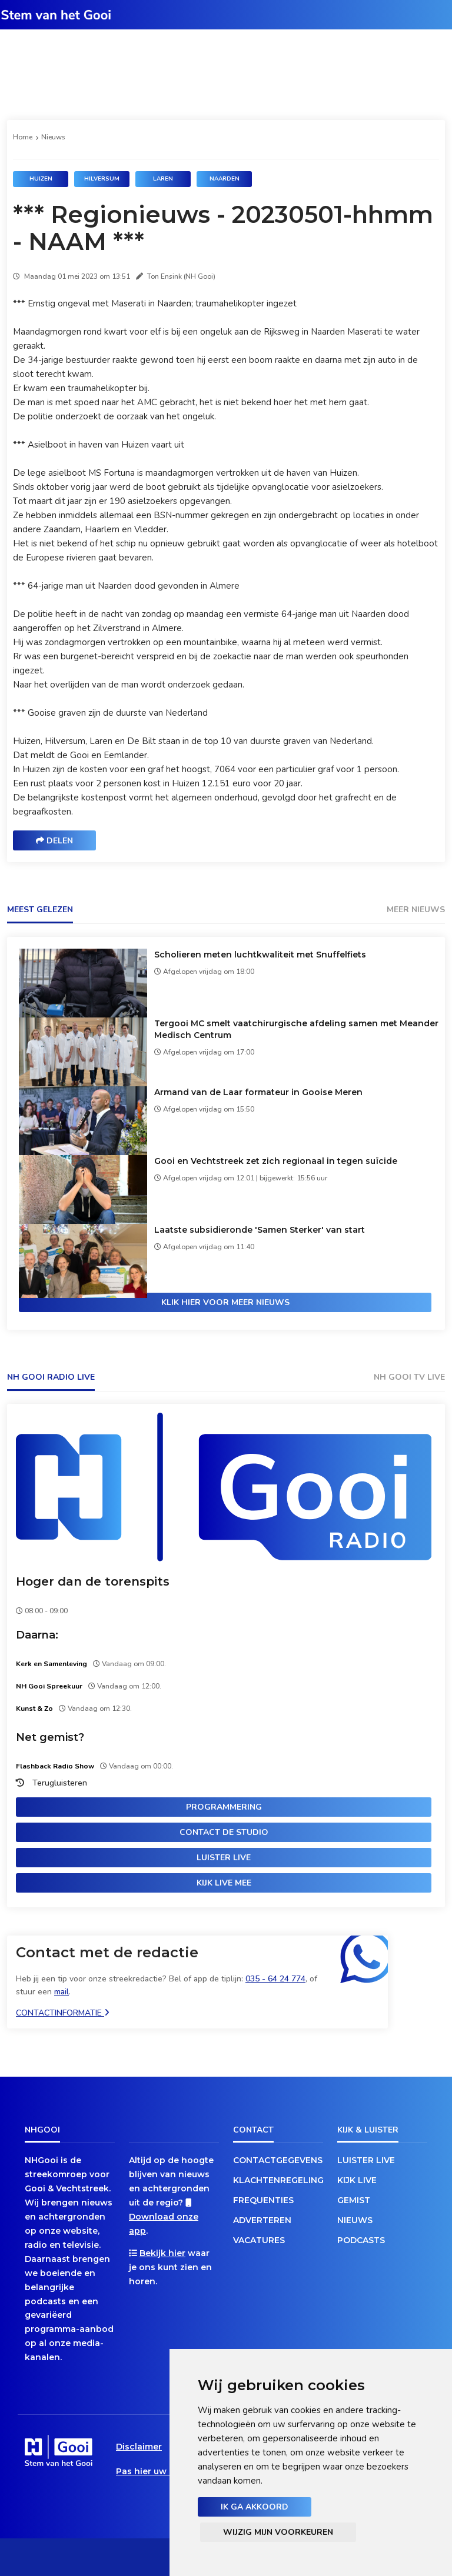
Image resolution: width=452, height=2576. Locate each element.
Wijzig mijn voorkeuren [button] (278, 2532)
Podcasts (361, 2240)
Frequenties (263, 2200)
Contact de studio (224, 1832)
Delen (54, 840)
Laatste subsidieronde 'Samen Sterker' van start (259, 1229)
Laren (163, 179)
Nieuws (53, 137)
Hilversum (101, 179)
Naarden (225, 179)
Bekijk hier (162, 2253)
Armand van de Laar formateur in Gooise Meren (258, 1092)
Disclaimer (139, 2446)
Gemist (353, 2200)
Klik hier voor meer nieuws (225, 1302)
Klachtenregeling (278, 2180)
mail (61, 1991)
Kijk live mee (224, 1882)
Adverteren (262, 2220)
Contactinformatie (62, 2012)
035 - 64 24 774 (275, 1978)
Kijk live (357, 2180)
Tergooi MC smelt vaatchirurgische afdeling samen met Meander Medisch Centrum (296, 1029)
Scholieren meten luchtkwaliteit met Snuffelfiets (260, 954)
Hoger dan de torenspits (93, 1581)
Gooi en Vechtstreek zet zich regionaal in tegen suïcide (275, 1161)
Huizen (40, 179)
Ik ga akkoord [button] (254, 2506)
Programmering (224, 1807)
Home (22, 137)
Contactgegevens (278, 2160)
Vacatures (259, 2240)
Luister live (224, 1857)
